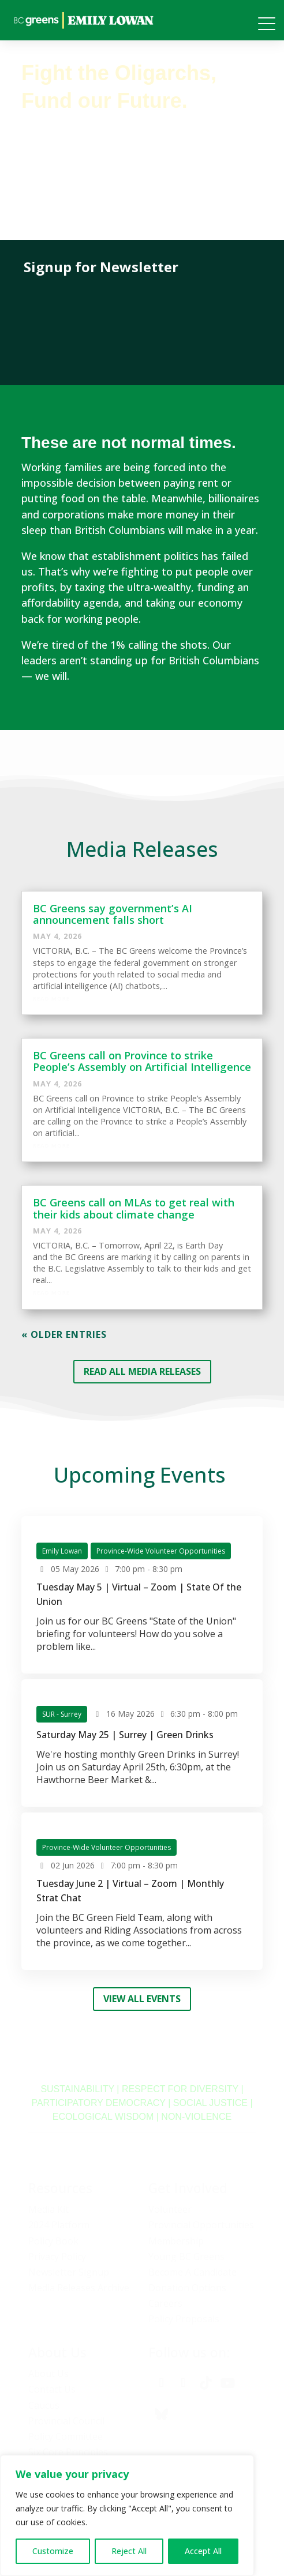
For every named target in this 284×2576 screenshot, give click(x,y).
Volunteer (170, 2209)
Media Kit (48, 2209)
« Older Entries (64, 1334)
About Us (48, 2373)
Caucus (43, 2405)
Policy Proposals (183, 2318)
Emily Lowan (62, 1551)
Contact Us (52, 2389)
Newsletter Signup (68, 2272)
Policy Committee (65, 2436)
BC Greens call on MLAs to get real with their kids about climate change (133, 1208)
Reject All (129, 2550)
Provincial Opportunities (201, 2224)
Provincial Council (66, 2421)
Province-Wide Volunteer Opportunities (160, 1551)
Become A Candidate (192, 2272)
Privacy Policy (57, 2256)
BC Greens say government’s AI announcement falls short (112, 914)
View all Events (142, 1998)
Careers (165, 2303)
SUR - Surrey (61, 1714)
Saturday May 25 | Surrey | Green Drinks (125, 1734)
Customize (52, 2550)
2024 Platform (58, 2224)
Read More (51, 998)
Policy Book (53, 2241)
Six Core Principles (68, 2452)
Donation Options (187, 2287)
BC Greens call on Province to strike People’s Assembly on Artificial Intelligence (142, 1061)
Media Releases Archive (78, 2287)
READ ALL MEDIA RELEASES (142, 1371)
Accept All (203, 2550)
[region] (127, 2515)
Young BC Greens (186, 2256)
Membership (176, 2241)
